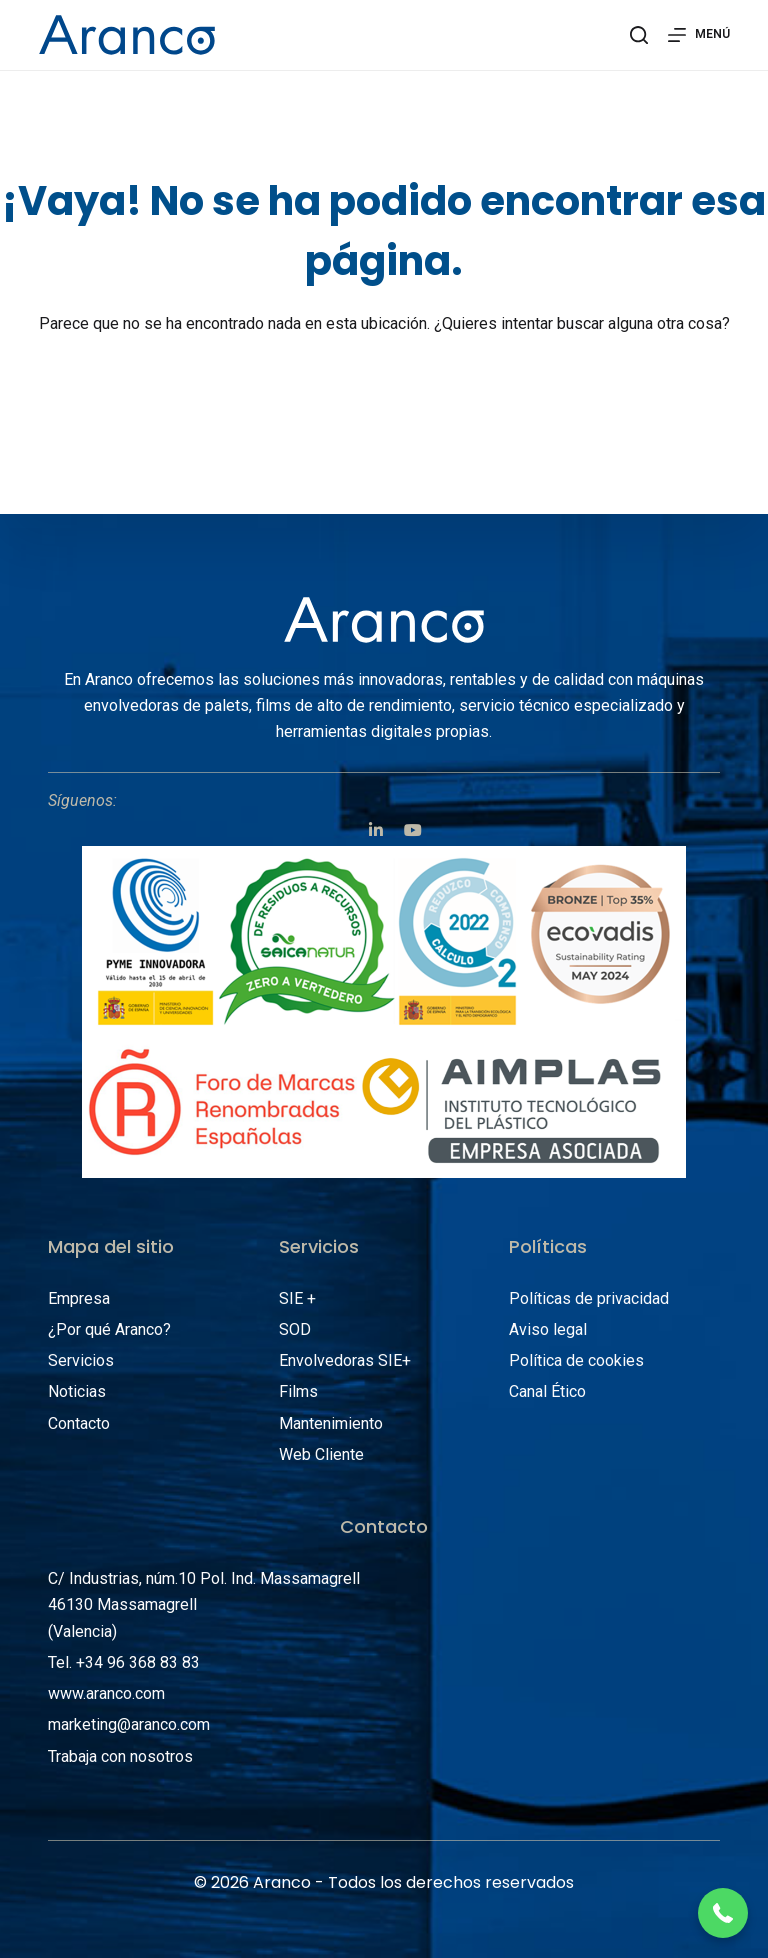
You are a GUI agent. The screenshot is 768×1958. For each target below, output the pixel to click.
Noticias (77, 1391)
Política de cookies (576, 1360)
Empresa (79, 1298)
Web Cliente (321, 1454)
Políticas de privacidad (589, 1298)
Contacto (79, 1423)
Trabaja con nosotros (120, 1756)
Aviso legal (548, 1329)
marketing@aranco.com (129, 1724)
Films (298, 1391)
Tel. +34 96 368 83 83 (124, 1662)
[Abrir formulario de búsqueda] (639, 35)
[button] (723, 1913)
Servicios (81, 1360)
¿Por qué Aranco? (109, 1329)
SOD (295, 1329)
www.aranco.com (106, 1693)
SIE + (297, 1298)
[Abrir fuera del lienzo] (698, 35)
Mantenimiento (331, 1423)
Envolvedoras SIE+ (345, 1360)
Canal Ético (547, 1391)
